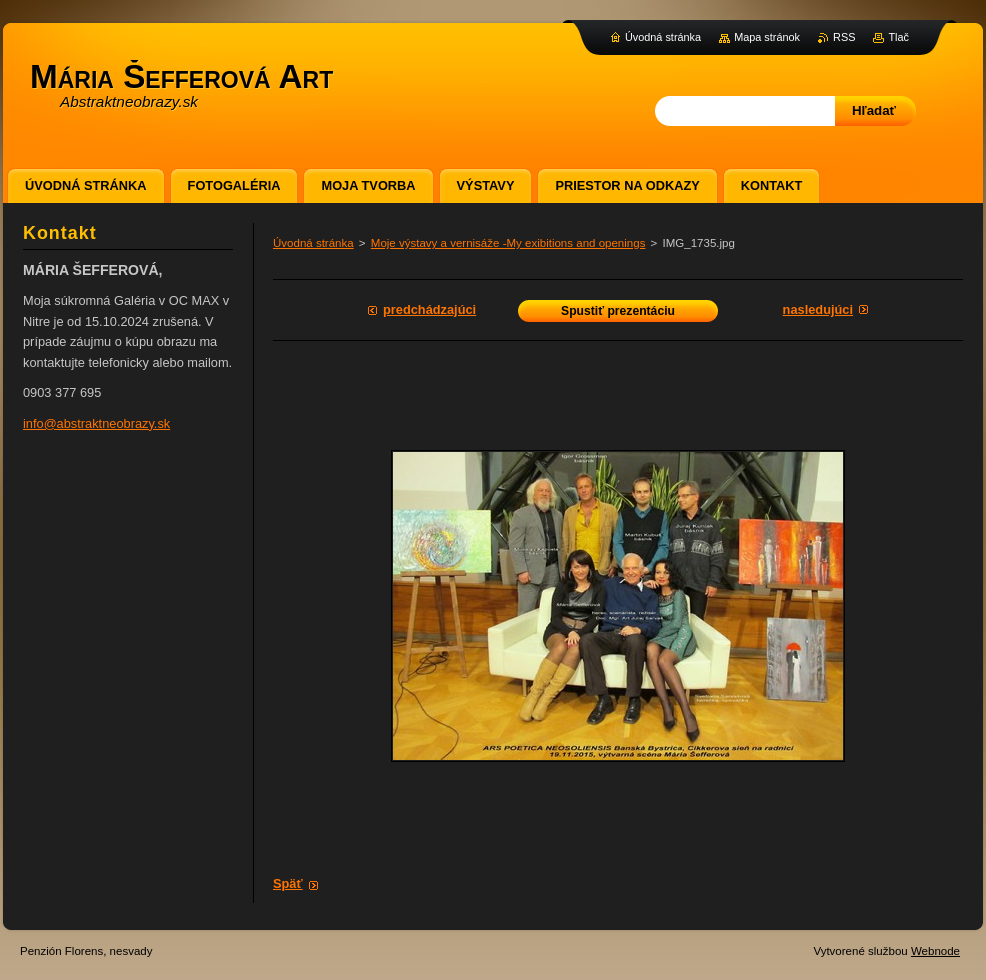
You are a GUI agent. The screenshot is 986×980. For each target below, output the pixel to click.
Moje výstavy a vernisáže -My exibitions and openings (508, 243)
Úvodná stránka (313, 243)
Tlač (898, 37)
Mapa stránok (767, 37)
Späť (288, 883)
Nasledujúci (818, 309)
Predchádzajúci (429, 309)
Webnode (935, 951)
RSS (844, 37)
